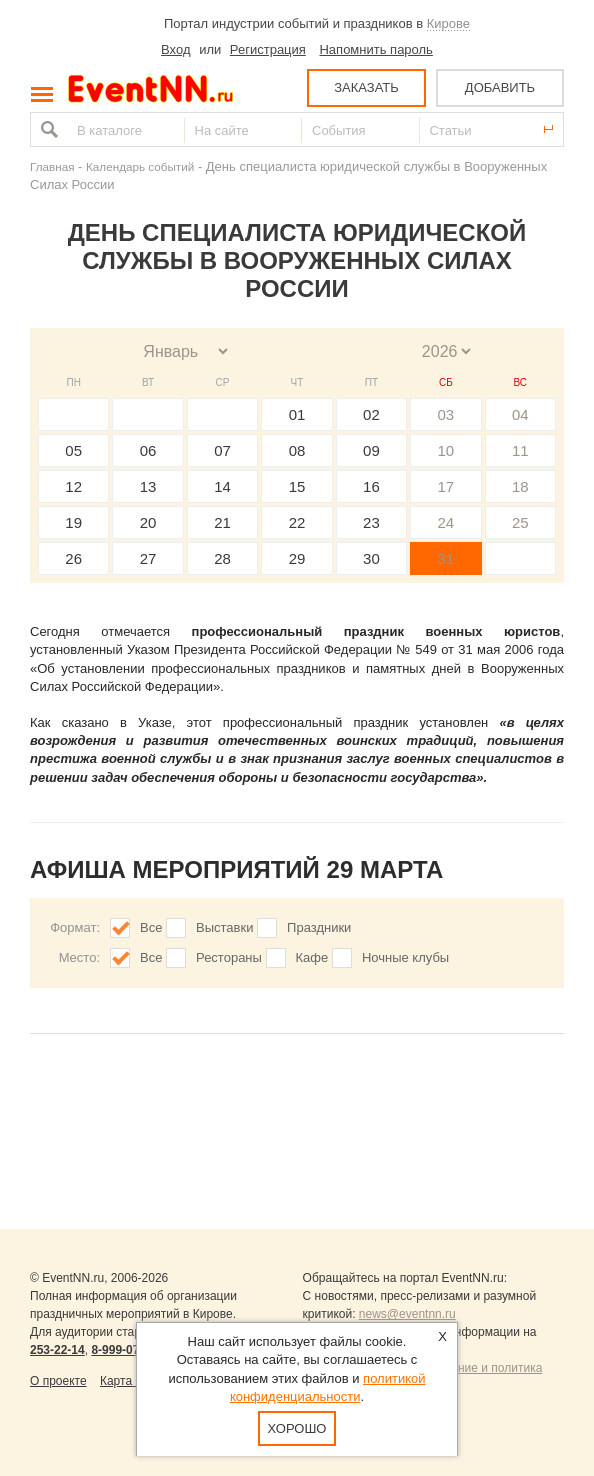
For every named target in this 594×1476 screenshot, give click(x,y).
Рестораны (229, 957)
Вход (175, 49)
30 (371, 558)
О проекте (58, 1381)
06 (148, 450)
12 (73, 486)
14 (222, 486)
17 (445, 486)
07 (222, 450)
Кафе (312, 957)
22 (297, 522)
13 (148, 486)
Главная (52, 166)
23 (371, 522)
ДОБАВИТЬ (500, 87)
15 (297, 486)
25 (520, 522)
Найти (47, 129)
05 (73, 450)
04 (520, 414)
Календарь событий (140, 166)
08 (297, 450)
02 (371, 414)
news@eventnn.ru (407, 1314)
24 (445, 522)
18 (520, 486)
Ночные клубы (405, 957)
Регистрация (268, 49)
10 (445, 450)
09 (371, 450)
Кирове (448, 23)
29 (297, 558)
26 (73, 558)
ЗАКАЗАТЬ (366, 87)
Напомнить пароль (375, 49)
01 (297, 414)
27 (148, 558)
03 (445, 414)
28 (222, 558)
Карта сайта (133, 1381)
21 (222, 522)
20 (148, 522)
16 (371, 486)
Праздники (319, 927)
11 (520, 450)
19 (73, 522)
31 (445, 558)
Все (151, 927)
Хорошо (297, 1428)
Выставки (224, 927)
